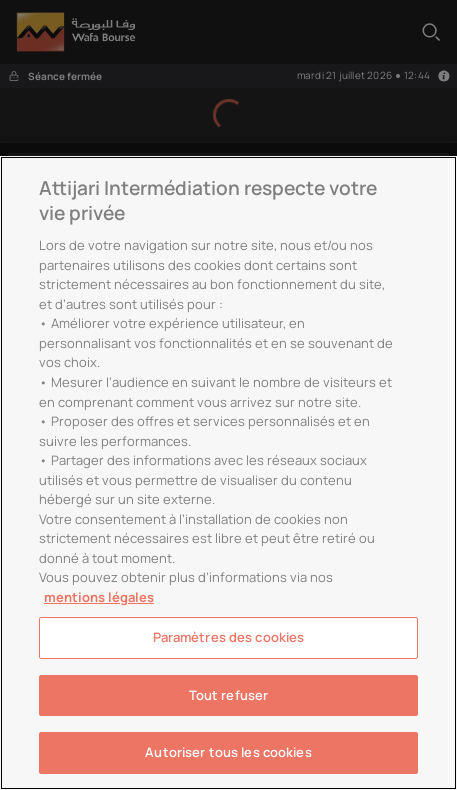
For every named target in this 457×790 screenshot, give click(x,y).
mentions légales (99, 597)
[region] (228, 473)
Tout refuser (229, 695)
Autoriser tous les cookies (228, 752)
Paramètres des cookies (229, 637)
